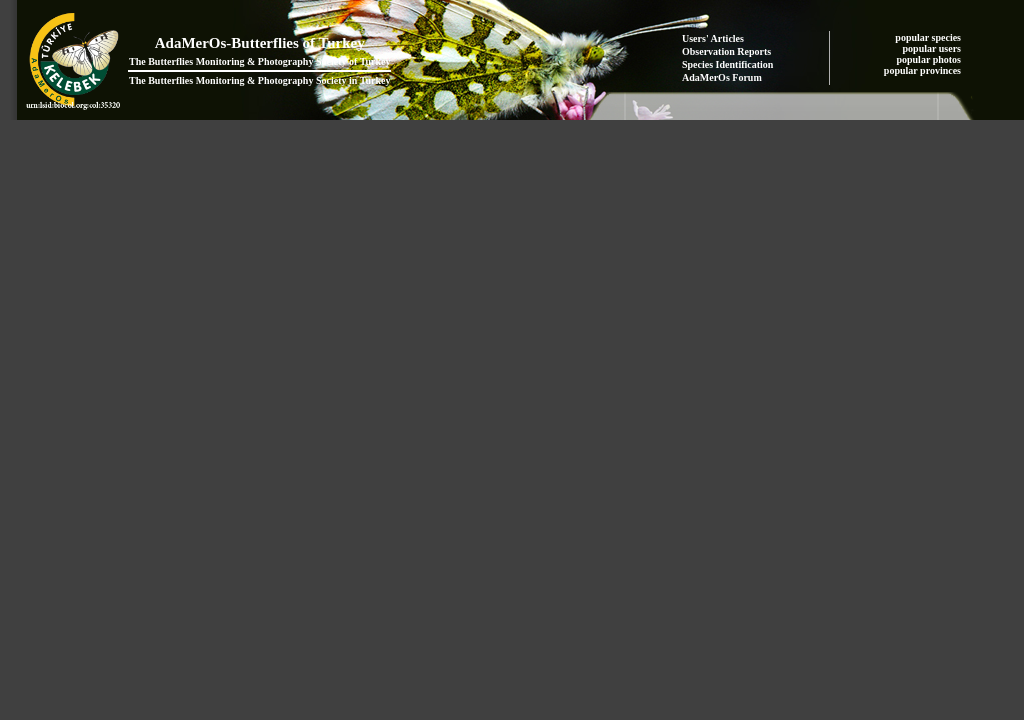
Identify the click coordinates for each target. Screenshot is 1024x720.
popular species (929, 37)
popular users (933, 48)
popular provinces (924, 70)
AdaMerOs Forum (722, 77)
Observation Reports (726, 51)
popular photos (929, 59)
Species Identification (727, 64)
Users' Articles (713, 38)
